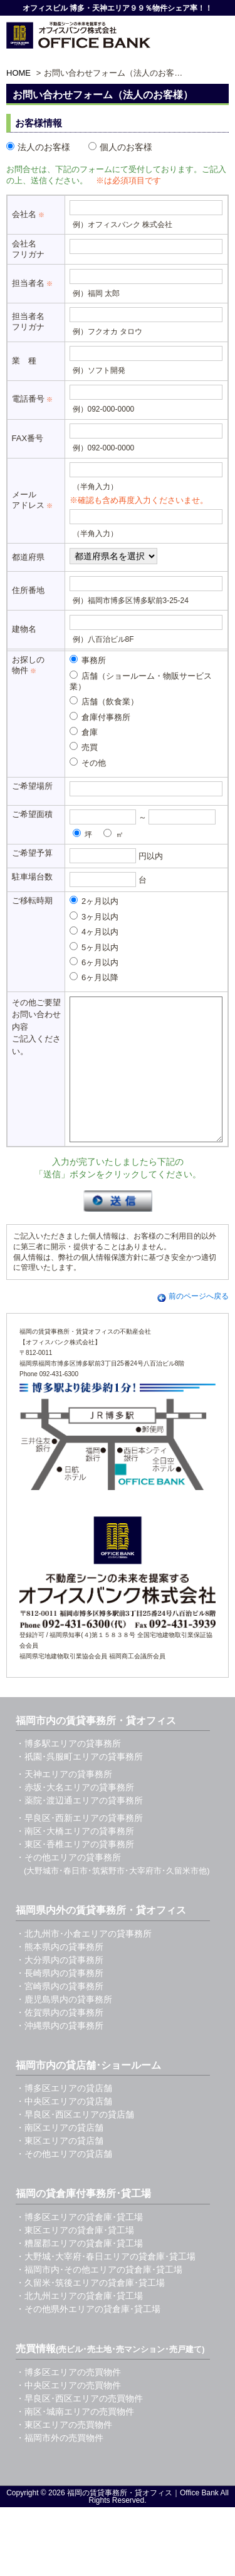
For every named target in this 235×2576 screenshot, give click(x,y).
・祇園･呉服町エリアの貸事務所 (79, 1785)
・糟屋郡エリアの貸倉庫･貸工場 (79, 2271)
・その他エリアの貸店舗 (64, 2182)
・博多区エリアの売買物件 (68, 2400)
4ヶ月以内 (94, 931)
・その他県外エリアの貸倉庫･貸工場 (88, 2337)
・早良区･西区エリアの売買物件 (79, 2426)
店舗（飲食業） (104, 701)
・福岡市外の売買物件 (59, 2466)
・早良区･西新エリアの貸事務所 (79, 1846)
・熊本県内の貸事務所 (59, 1975)
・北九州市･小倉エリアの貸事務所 (84, 1962)
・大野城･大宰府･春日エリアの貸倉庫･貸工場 (106, 2284)
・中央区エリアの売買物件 (68, 2413)
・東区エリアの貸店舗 (59, 2169)
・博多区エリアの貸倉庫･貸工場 (79, 2245)
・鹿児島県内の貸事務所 (64, 2027)
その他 (88, 763)
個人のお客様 (120, 147)
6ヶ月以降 (94, 977)
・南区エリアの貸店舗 (59, 2156)
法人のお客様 (38, 147)
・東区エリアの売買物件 (64, 2453)
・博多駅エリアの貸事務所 (68, 1772)
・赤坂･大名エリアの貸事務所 (75, 1815)
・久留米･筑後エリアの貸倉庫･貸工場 (90, 2311)
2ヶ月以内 (94, 901)
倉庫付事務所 (100, 717)
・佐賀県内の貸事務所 (59, 2041)
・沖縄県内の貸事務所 (59, 2054)
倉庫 (84, 732)
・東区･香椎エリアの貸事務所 (75, 1872)
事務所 (88, 660)
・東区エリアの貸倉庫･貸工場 (75, 2258)
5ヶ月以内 (94, 947)
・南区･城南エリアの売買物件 (75, 2440)
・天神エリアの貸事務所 (64, 1802)
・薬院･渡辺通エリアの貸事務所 (79, 1828)
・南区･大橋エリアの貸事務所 (75, 1859)
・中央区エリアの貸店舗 (64, 2129)
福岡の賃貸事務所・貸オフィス (119, 2521)
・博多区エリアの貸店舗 (64, 2116)
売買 (84, 747)
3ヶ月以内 (94, 916)
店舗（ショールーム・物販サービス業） (141, 681)
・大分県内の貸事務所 (59, 1988)
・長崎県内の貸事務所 (59, 2001)
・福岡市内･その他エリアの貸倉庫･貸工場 (99, 2298)
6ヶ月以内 (94, 962)
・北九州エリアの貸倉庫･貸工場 (79, 2324)
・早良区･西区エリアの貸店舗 (75, 2142)
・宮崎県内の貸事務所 (59, 2014)
